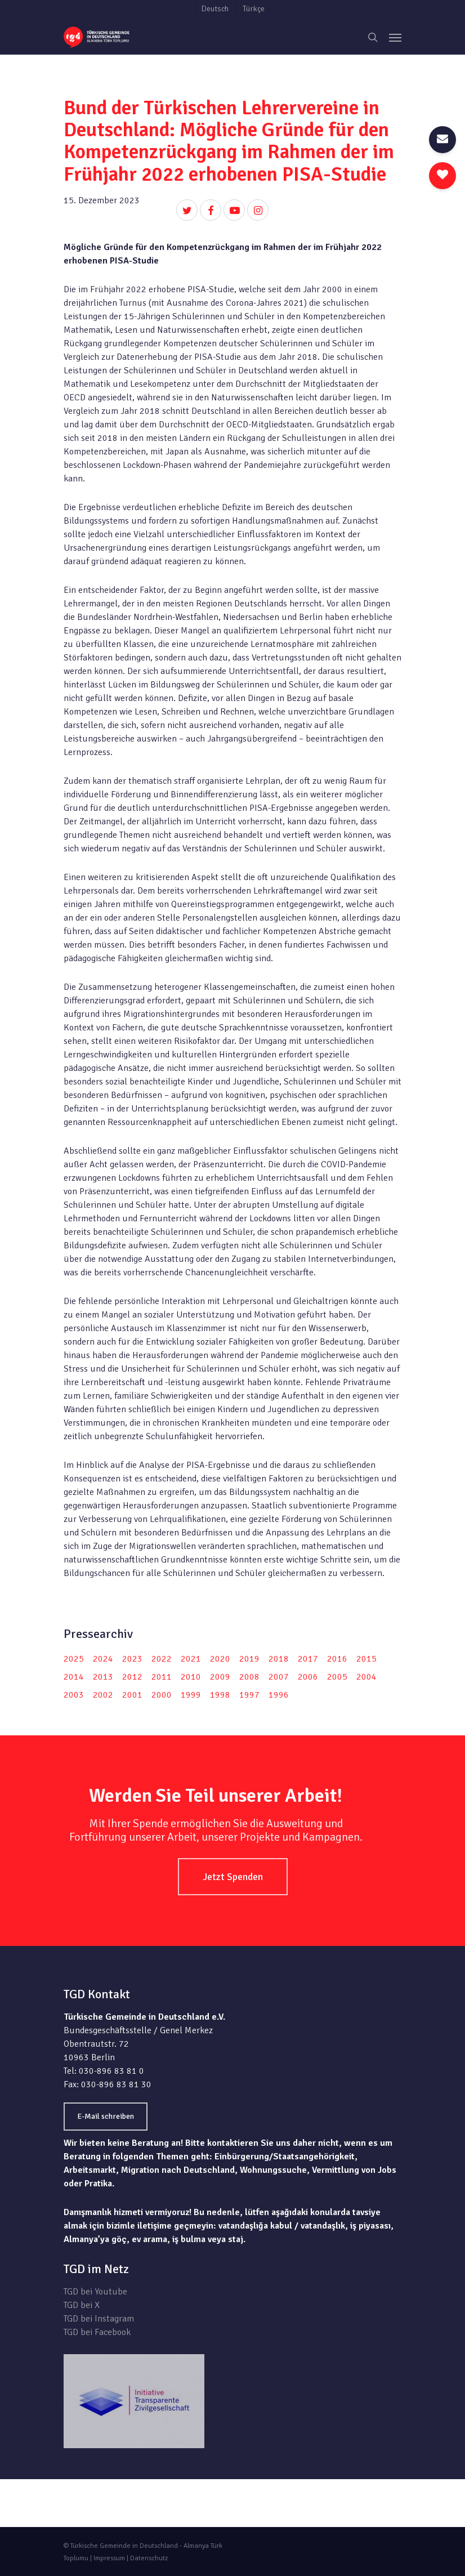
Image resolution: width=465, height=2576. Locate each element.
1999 (191, 1694)
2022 (161, 1658)
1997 (249, 1694)
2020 (220, 1658)
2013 (103, 1676)
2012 (132, 1676)
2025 (74, 1658)
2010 (191, 1676)
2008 (249, 1676)
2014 (74, 1676)
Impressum (109, 2558)
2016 (337, 1658)
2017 (308, 1658)
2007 (279, 1676)
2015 (366, 1658)
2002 (103, 1694)
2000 (161, 1694)
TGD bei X (82, 2305)
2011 (161, 1676)
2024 (103, 1658)
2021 (191, 1658)
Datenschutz (149, 2558)
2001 (132, 1694)
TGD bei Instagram (99, 2318)
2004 (366, 1676)
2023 (132, 1658)
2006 (308, 1676)
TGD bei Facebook (97, 2332)
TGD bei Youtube (95, 2291)
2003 (74, 1694)
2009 (220, 1676)
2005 (337, 1676)
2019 (249, 1658)
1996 (279, 1694)
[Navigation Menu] (395, 37)
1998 (220, 1694)
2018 (279, 1658)
